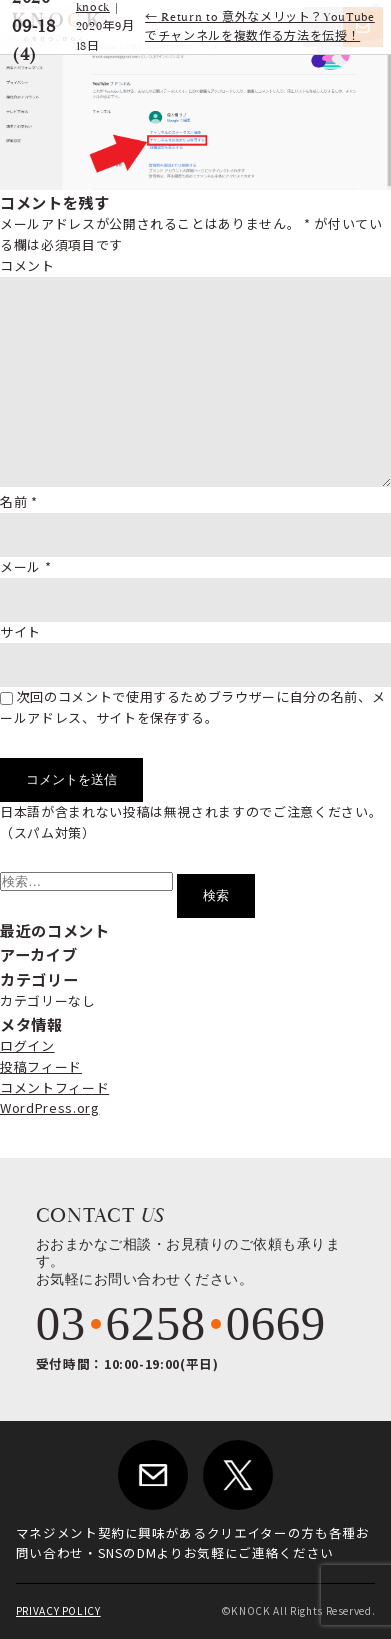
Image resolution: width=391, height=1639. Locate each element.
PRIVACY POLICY (58, 1610)
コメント (27, 265)
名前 (19, 501)
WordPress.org (49, 1107)
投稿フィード (41, 1066)
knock (93, 7)
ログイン (27, 1045)
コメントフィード (54, 1087)
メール (25, 566)
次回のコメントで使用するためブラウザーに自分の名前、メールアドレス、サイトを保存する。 (192, 707)
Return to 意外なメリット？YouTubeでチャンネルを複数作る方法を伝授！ (260, 27)
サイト (20, 631)
